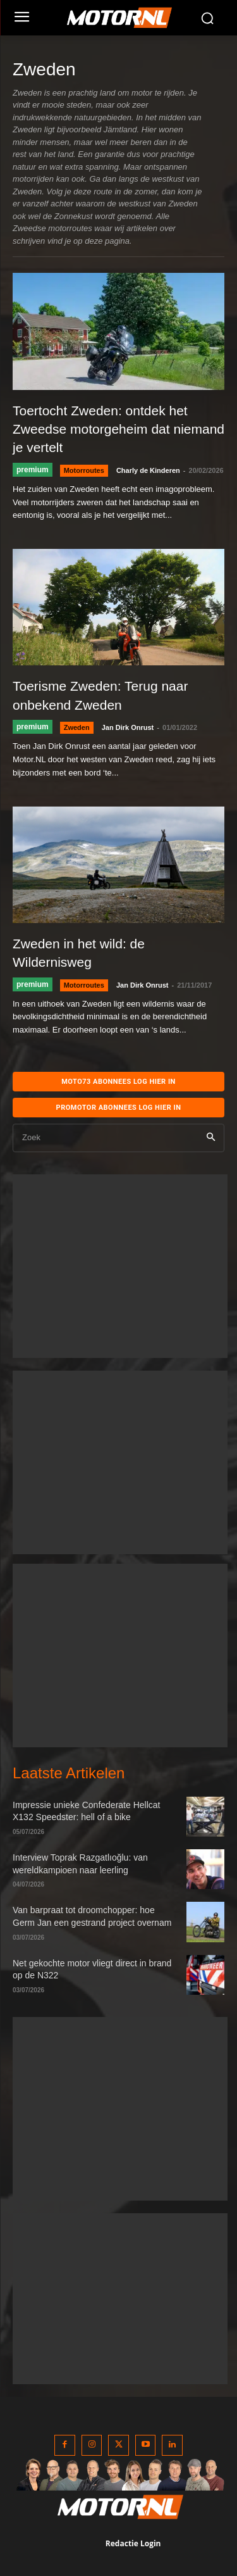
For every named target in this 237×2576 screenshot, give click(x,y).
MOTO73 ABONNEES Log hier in (118, 1082)
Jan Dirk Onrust (128, 727)
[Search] (210, 1138)
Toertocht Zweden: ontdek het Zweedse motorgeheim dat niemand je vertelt (118, 429)
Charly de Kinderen (148, 470)
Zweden (77, 727)
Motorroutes (84, 470)
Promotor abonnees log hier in (118, 1107)
